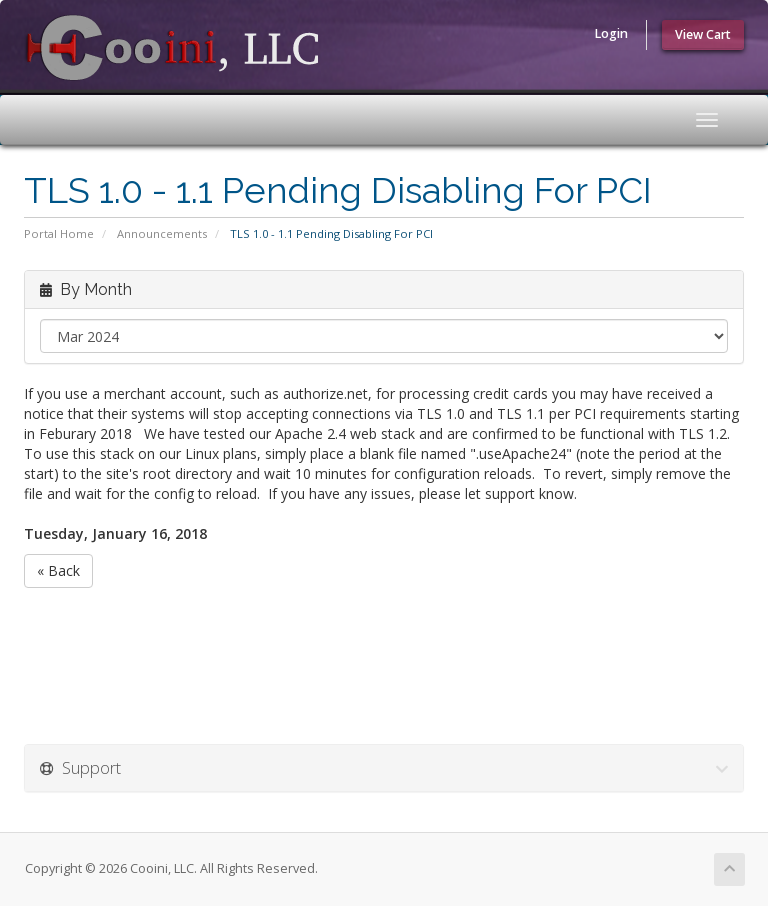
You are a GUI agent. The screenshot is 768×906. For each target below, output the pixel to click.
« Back (58, 570)
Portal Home (59, 233)
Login (611, 33)
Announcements (162, 233)
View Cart (703, 34)
